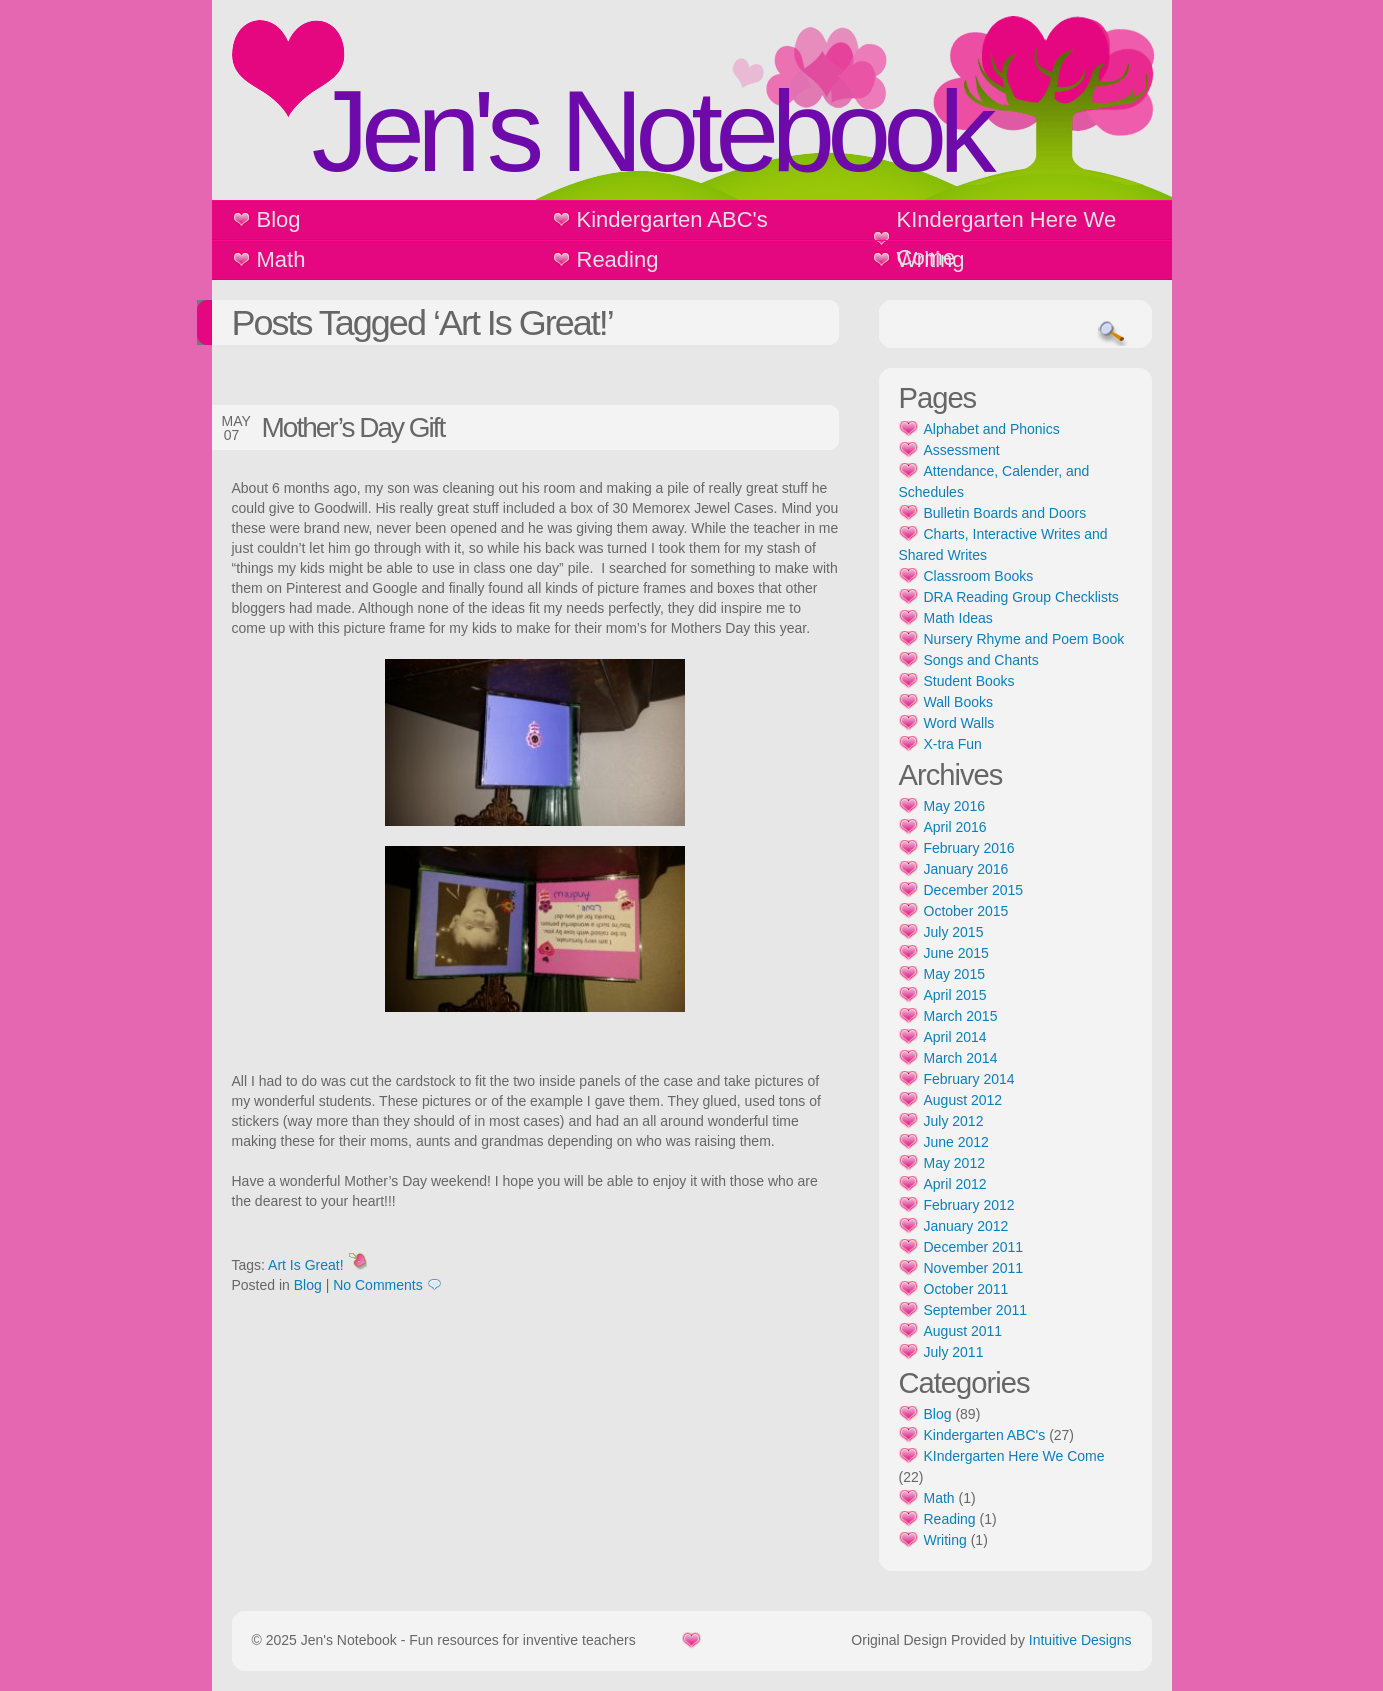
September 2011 (976, 1310)
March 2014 (961, 1058)
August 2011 (963, 1331)
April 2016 (955, 827)
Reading (618, 259)
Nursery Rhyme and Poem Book (1024, 639)
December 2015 (974, 890)
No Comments (377, 1285)
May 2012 (954, 1163)
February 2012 (969, 1205)
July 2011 (954, 1352)
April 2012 (955, 1184)
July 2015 (954, 932)
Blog (279, 219)
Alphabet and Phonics (992, 429)
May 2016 (954, 806)
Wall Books (959, 702)
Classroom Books (979, 576)
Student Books (969, 681)
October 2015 (966, 911)
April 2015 (955, 995)
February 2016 (969, 848)
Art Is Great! (305, 1265)
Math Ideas (958, 618)
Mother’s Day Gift (353, 427)
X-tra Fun (953, 744)
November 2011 (974, 1268)
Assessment (962, 450)
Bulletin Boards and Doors (1005, 513)
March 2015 (961, 1016)
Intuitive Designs (1080, 1640)
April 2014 (955, 1037)
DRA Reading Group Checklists (1021, 597)
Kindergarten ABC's (672, 219)
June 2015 (956, 953)
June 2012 (956, 1142)
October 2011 (966, 1289)
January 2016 (966, 869)
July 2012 (954, 1121)
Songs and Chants (981, 660)
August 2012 (963, 1100)
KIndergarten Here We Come (1007, 238)
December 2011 (974, 1247)
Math (281, 259)
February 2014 (969, 1079)
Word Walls (959, 723)
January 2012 (966, 1226)
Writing (931, 259)
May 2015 (954, 974)
